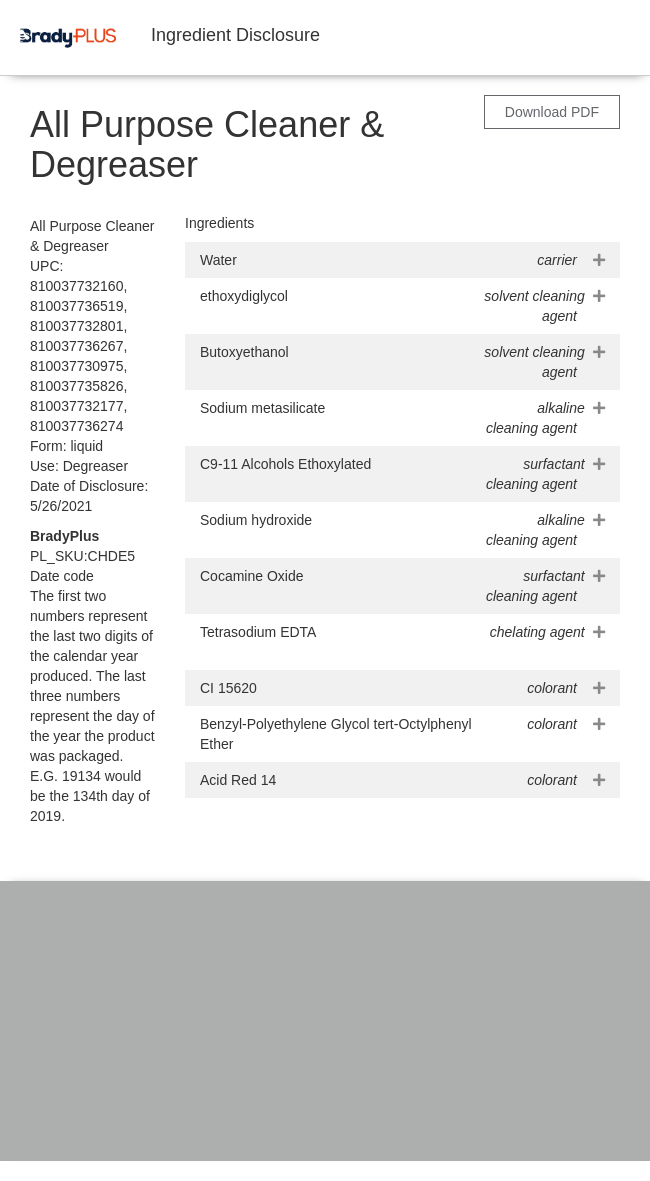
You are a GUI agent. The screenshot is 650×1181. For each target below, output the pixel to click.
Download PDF (552, 112)
